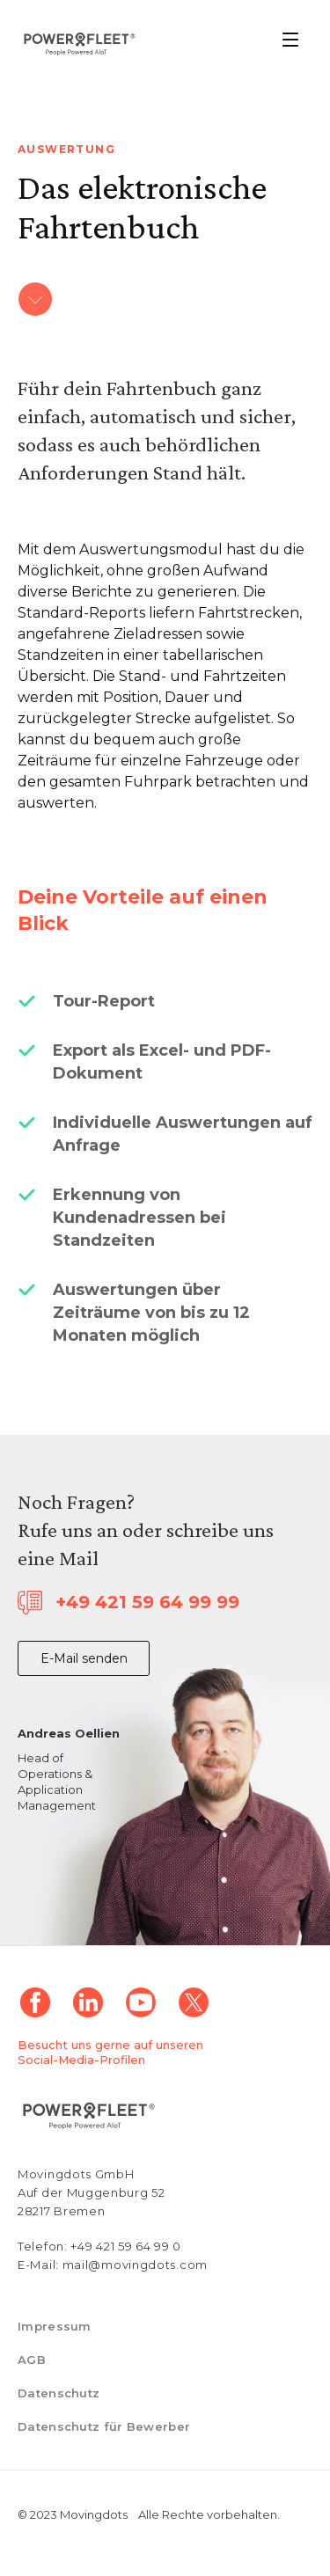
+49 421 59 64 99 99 (147, 1602)
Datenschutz (58, 2393)
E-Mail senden (84, 1658)
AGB (32, 2360)
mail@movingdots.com (135, 2265)
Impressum (55, 2326)
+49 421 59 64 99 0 (125, 2246)
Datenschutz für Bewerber (104, 2426)
